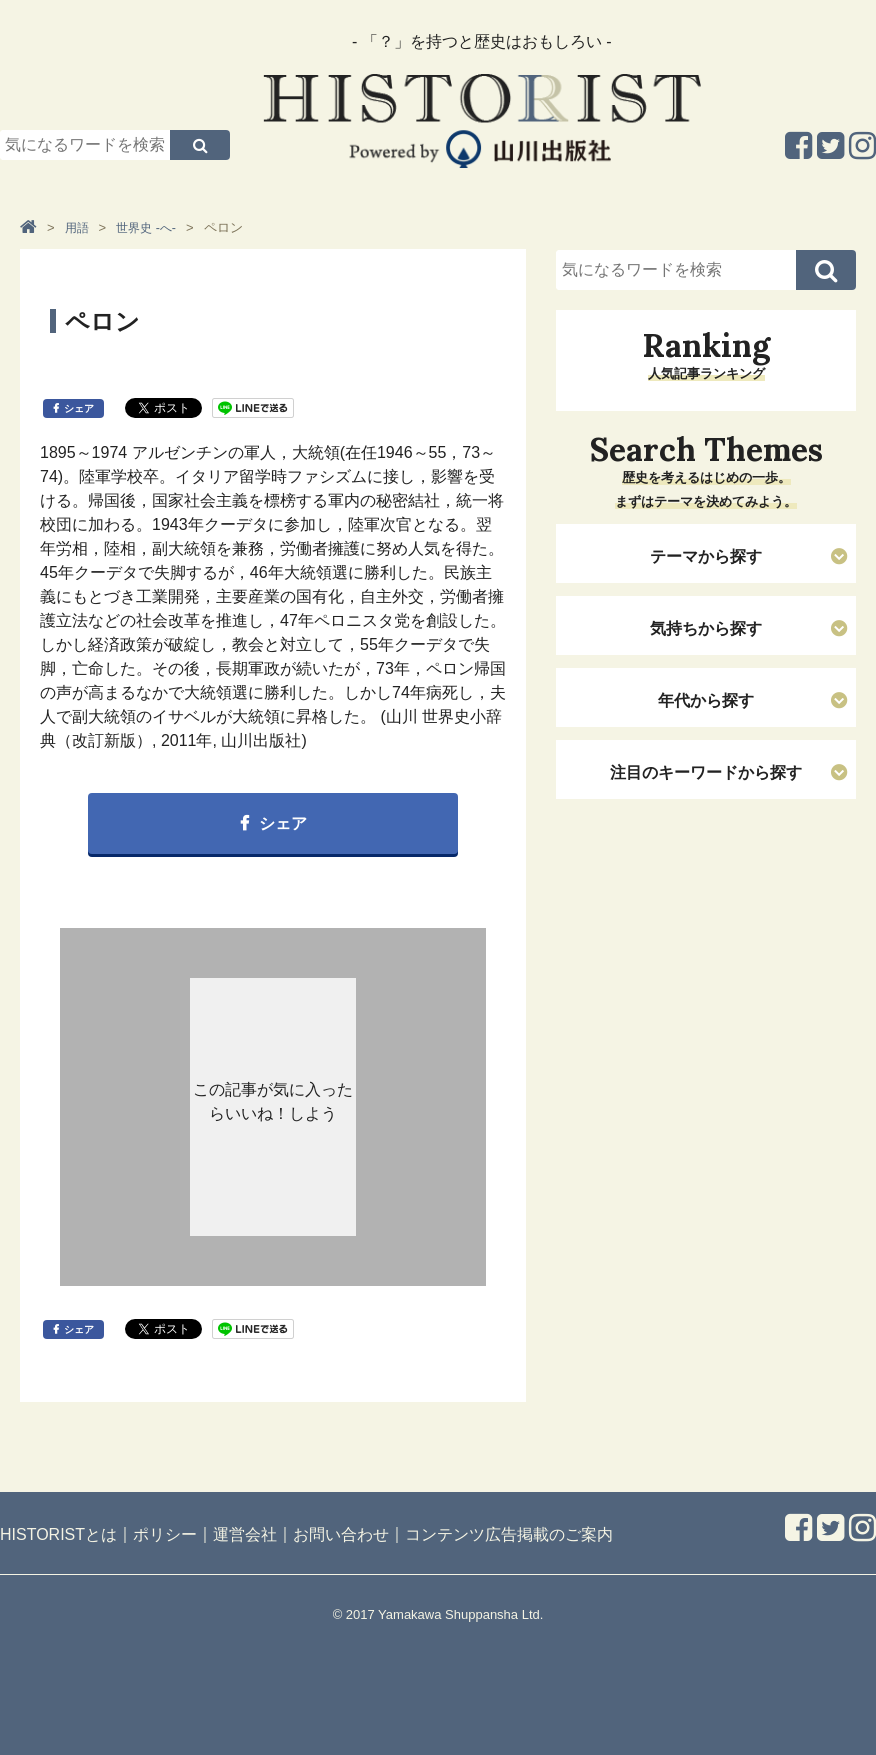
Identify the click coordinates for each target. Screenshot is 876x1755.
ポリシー (165, 1534)
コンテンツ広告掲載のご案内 (509, 1534)
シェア (79, 408)
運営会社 (245, 1534)
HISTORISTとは (58, 1534)
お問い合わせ (341, 1534)
